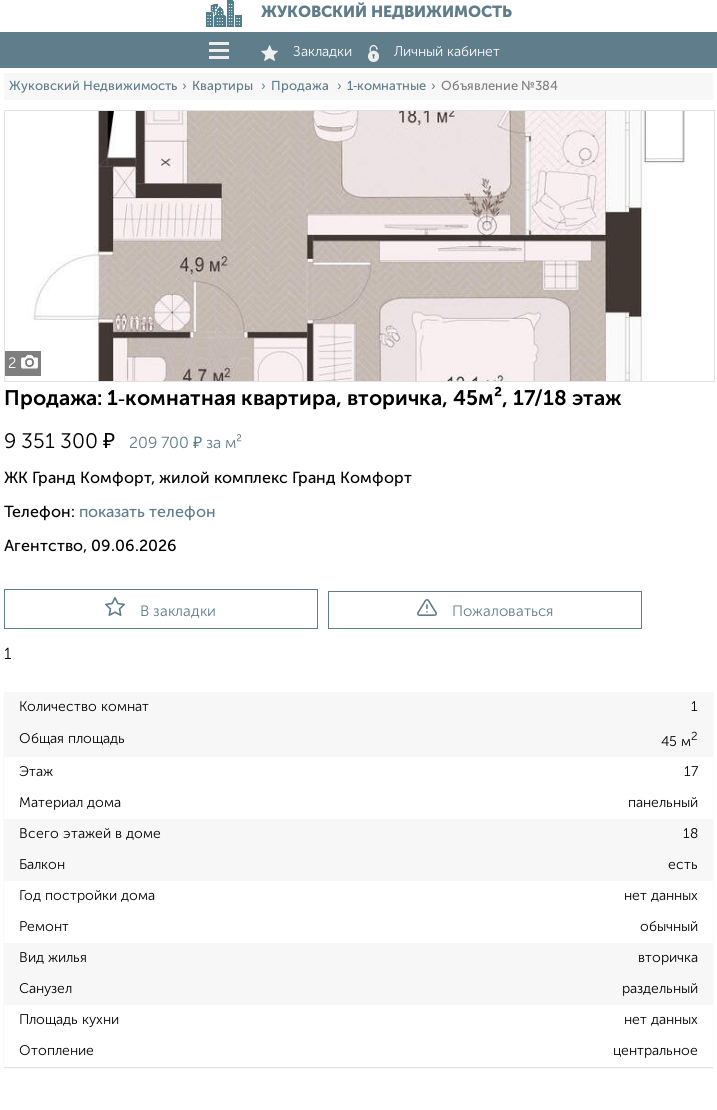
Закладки (306, 52)
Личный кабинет (434, 52)
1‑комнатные (386, 86)
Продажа (301, 86)
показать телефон (147, 513)
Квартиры (224, 86)
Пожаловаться (485, 609)
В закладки (160, 608)
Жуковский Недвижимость (93, 86)
